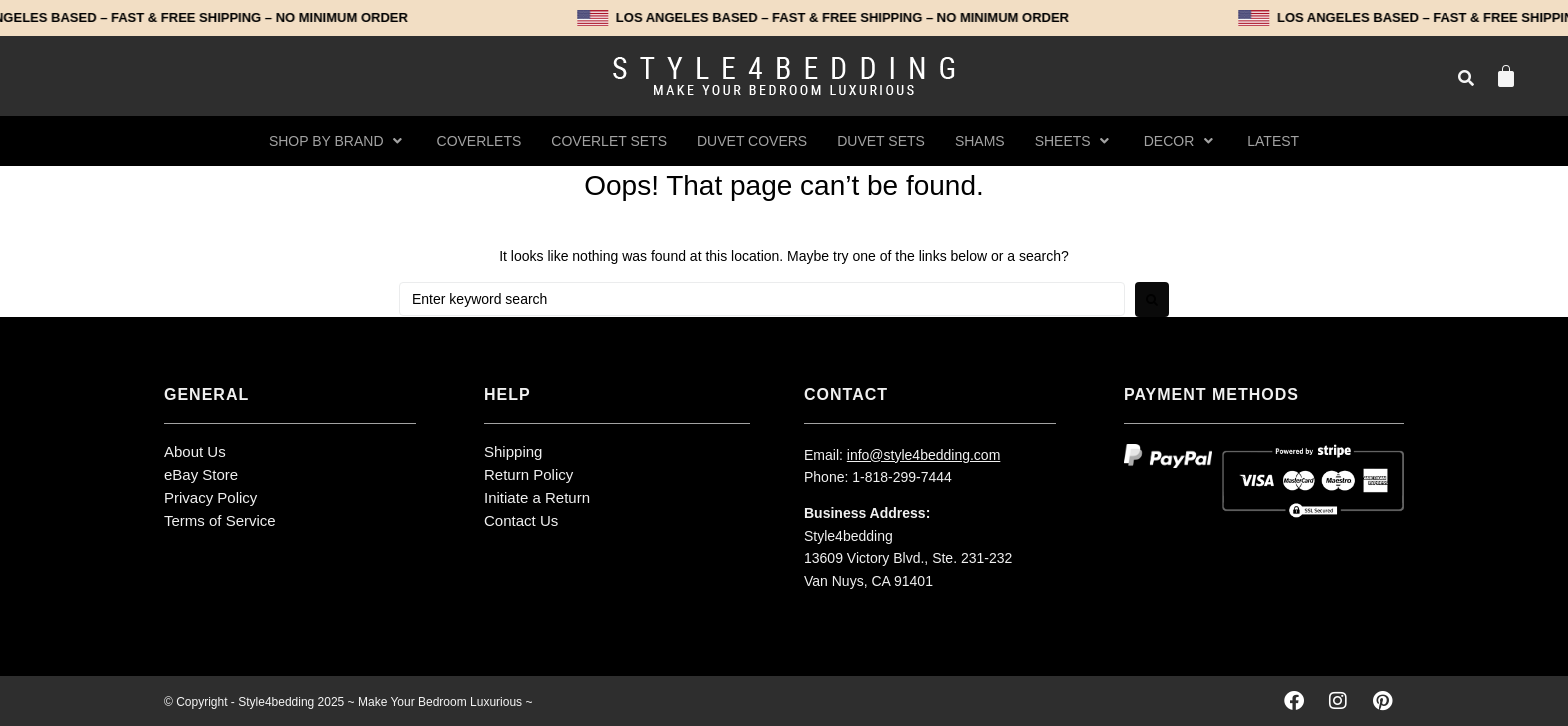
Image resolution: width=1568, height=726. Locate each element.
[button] (338, 141)
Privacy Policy (210, 497)
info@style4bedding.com (924, 455)
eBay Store (201, 474)
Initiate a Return (537, 497)
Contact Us (521, 520)
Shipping (513, 451)
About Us (195, 451)
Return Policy (528, 474)
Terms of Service (220, 520)
